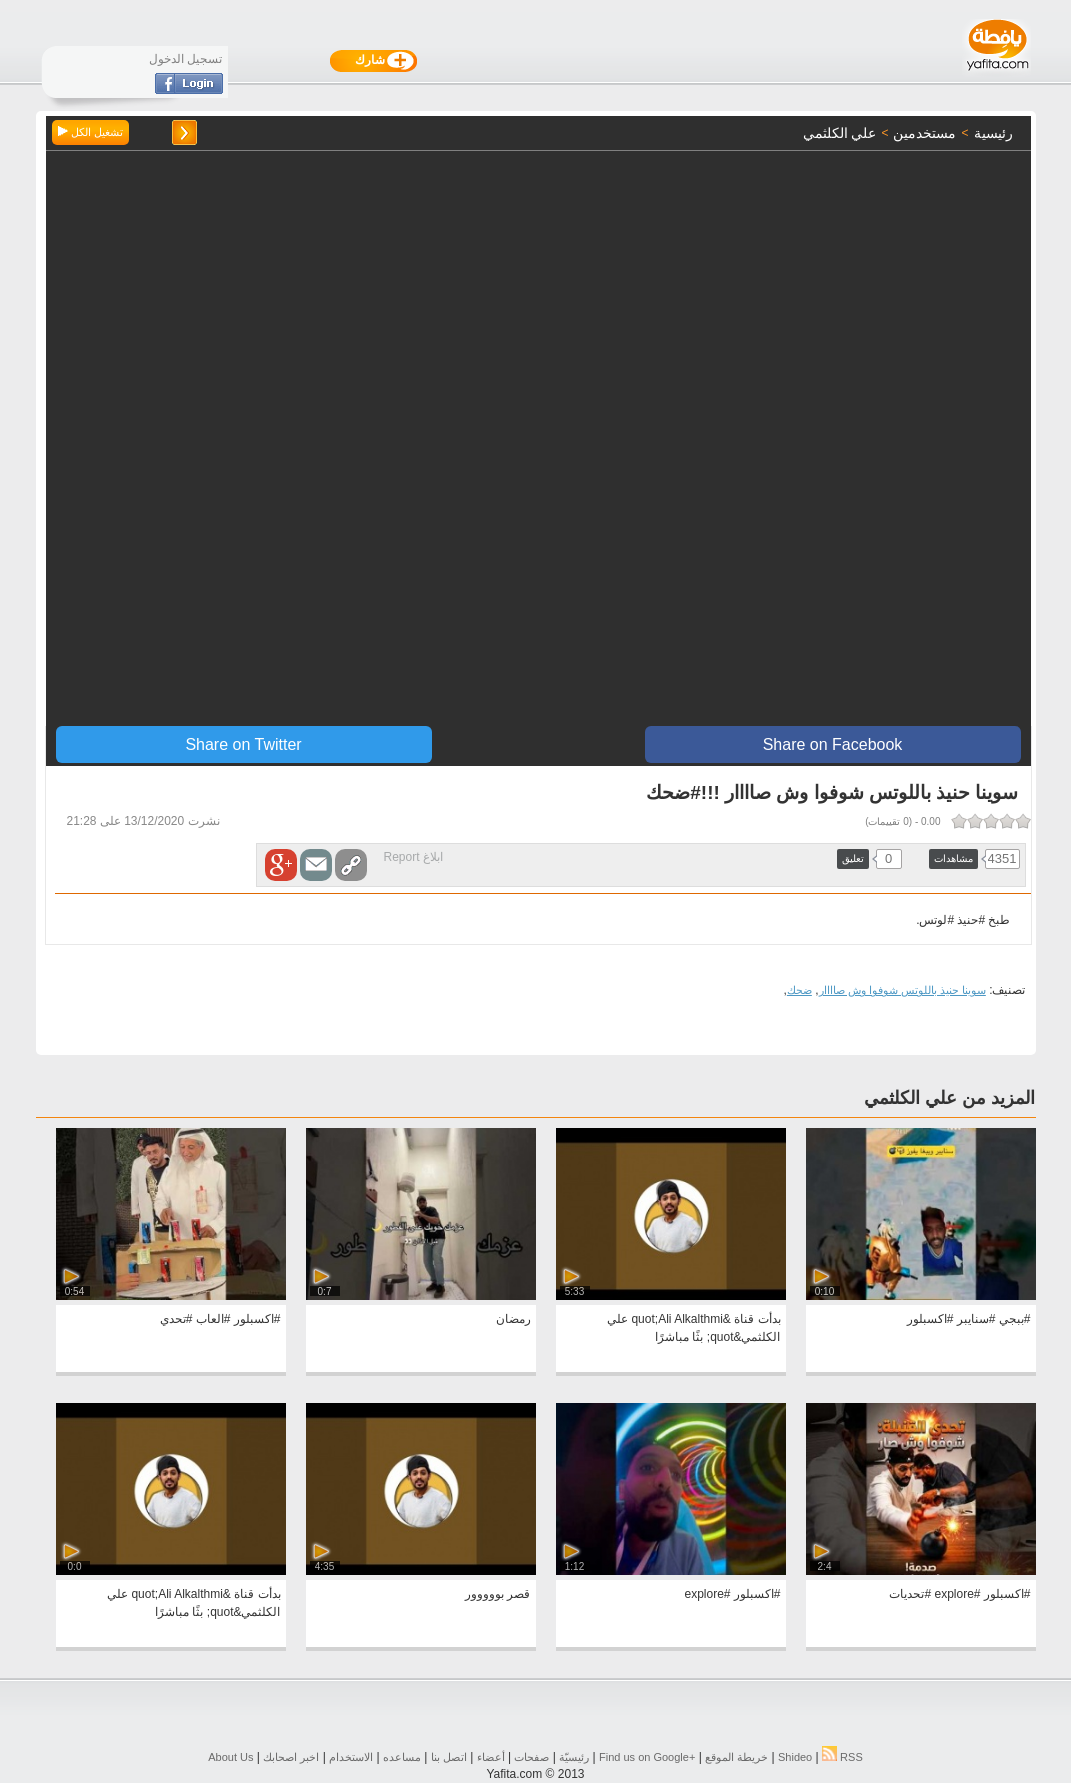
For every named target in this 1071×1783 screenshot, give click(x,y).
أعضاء (491, 1757)
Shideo (795, 1757)
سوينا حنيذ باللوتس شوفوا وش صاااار (902, 990)
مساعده (402, 1757)
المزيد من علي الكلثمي (949, 1098)
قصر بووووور (497, 1594)
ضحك (799, 990)
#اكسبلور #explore (732, 1594)
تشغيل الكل (90, 132)
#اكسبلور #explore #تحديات (959, 1594)
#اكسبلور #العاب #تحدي (220, 1319)
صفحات (531, 1757)
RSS (842, 1757)
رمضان (513, 1319)
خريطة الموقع (736, 1757)
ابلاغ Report (413, 857)
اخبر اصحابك (291, 1757)
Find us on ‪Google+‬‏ (647, 1757)
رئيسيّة (574, 1757)
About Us (230, 1757)
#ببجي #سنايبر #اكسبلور (969, 1319)
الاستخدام (351, 1757)
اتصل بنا (449, 1757)
